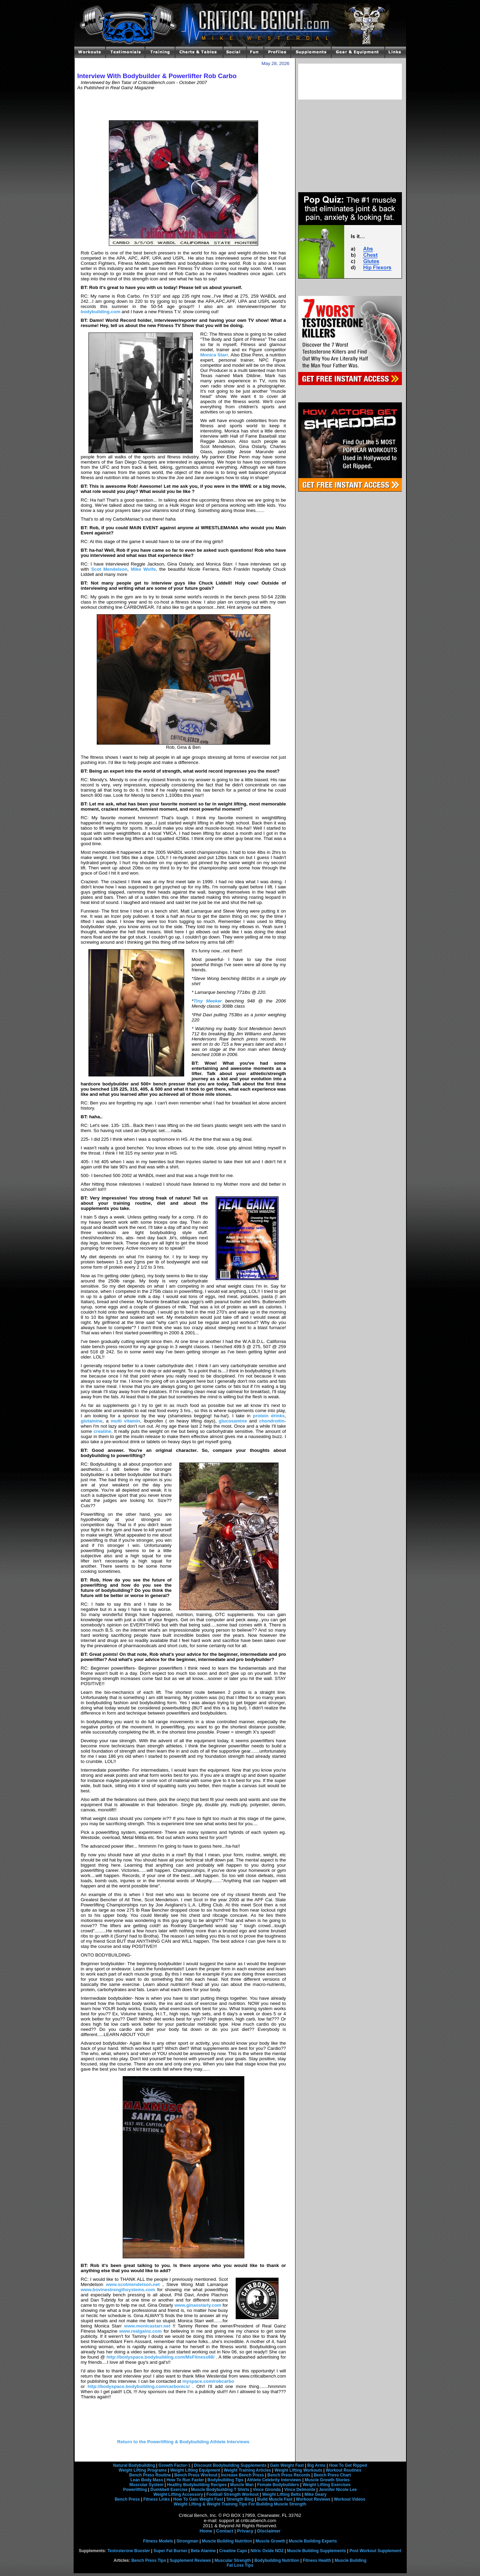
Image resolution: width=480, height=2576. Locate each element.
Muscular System (146, 2484)
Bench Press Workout (195, 2475)
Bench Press (127, 2499)
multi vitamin (125, 1421)
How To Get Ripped (348, 2465)
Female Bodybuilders (278, 2484)
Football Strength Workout (232, 2494)
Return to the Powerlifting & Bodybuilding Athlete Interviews (183, 2441)
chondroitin (271, 1421)
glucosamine (233, 1421)
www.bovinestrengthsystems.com (118, 2289)
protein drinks (269, 1415)
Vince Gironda (267, 2489)
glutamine (92, 1421)
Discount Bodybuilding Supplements (230, 2465)
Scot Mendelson (109, 569)
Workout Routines (343, 2470)
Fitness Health (317, 2560)
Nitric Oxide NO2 (267, 2550)
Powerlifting (135, 2489)
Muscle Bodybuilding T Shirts (220, 2489)
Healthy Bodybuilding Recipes (197, 2484)
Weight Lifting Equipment (195, 2470)
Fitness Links (156, 2499)
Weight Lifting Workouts (298, 2470)
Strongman (187, 2541)
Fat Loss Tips (240, 2565)
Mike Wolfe (143, 569)
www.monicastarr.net (147, 2325)
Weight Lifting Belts (281, 2494)
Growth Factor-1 (175, 2465)
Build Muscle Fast (274, 2499)
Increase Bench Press (242, 2475)
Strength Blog (240, 2499)
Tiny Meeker (208, 1001)
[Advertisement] (183, 105)
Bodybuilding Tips (225, 2479)
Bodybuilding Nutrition (276, 2560)
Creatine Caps (233, 2550)
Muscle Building (350, 2560)
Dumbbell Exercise (168, 2489)
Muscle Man (242, 2484)
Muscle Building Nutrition (227, 2541)
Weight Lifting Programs (143, 2470)
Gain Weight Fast (287, 2465)
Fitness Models (158, 2541)
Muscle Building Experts (313, 2541)
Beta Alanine (203, 2550)
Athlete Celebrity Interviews (274, 2479)
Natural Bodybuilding (134, 2465)
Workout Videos (349, 2499)
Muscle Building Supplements (316, 2550)
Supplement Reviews (190, 2560)
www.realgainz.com (140, 2331)
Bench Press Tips (148, 2560)
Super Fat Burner (170, 2550)
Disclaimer (268, 2530)
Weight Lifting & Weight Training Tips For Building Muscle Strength (240, 2504)
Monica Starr (214, 354)
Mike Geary (315, 2494)
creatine (102, 1431)
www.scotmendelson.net (133, 2284)
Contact (224, 2530)
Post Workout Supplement (375, 2550)
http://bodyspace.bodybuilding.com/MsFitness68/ (160, 2357)
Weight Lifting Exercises (326, 2484)
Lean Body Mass (146, 2479)
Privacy (245, 2530)
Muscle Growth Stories (327, 2479)
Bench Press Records (288, 2475)
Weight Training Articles (247, 2470)
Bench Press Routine (150, 2475)
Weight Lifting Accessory (178, 2494)
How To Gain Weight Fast (198, 2499)
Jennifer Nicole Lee (338, 2489)
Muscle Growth (270, 2541)
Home (205, 2530)
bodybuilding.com (101, 311)
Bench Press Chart (332, 2475)
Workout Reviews (313, 2499)
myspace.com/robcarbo (208, 2381)
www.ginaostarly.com (198, 2305)
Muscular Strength (233, 2560)
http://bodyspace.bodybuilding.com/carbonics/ (138, 2386)
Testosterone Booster (128, 2550)
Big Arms (316, 2465)
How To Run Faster (185, 2479)
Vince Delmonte (300, 2489)
